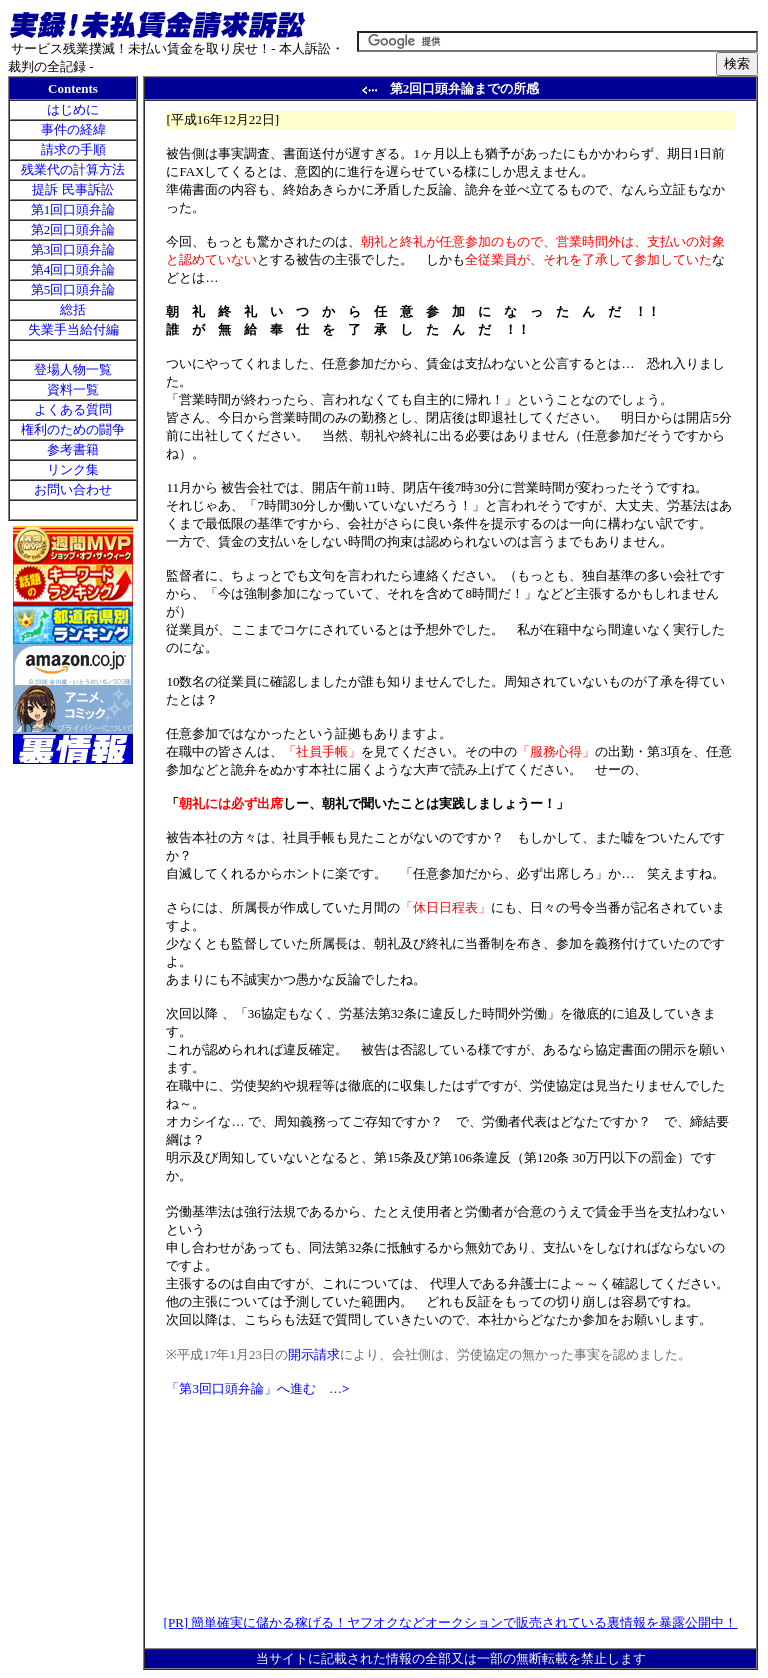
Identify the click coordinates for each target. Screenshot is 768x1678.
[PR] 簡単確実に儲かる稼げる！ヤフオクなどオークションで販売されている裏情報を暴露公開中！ (451, 1622)
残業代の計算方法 (73, 169)
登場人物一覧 (73, 369)
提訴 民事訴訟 (72, 189)
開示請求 (314, 1354)
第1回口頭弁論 (73, 209)
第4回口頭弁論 (73, 269)
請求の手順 (73, 149)
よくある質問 (73, 409)
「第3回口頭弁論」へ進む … (257, 1388)
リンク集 (73, 469)
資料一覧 (73, 389)
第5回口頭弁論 (73, 289)
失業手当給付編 (73, 329)
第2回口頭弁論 (73, 229)
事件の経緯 (73, 129)
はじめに (73, 109)
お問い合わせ (73, 489)
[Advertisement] (73, 884)
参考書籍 (73, 449)
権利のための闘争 (73, 429)
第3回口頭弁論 (73, 249)
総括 (73, 309)
